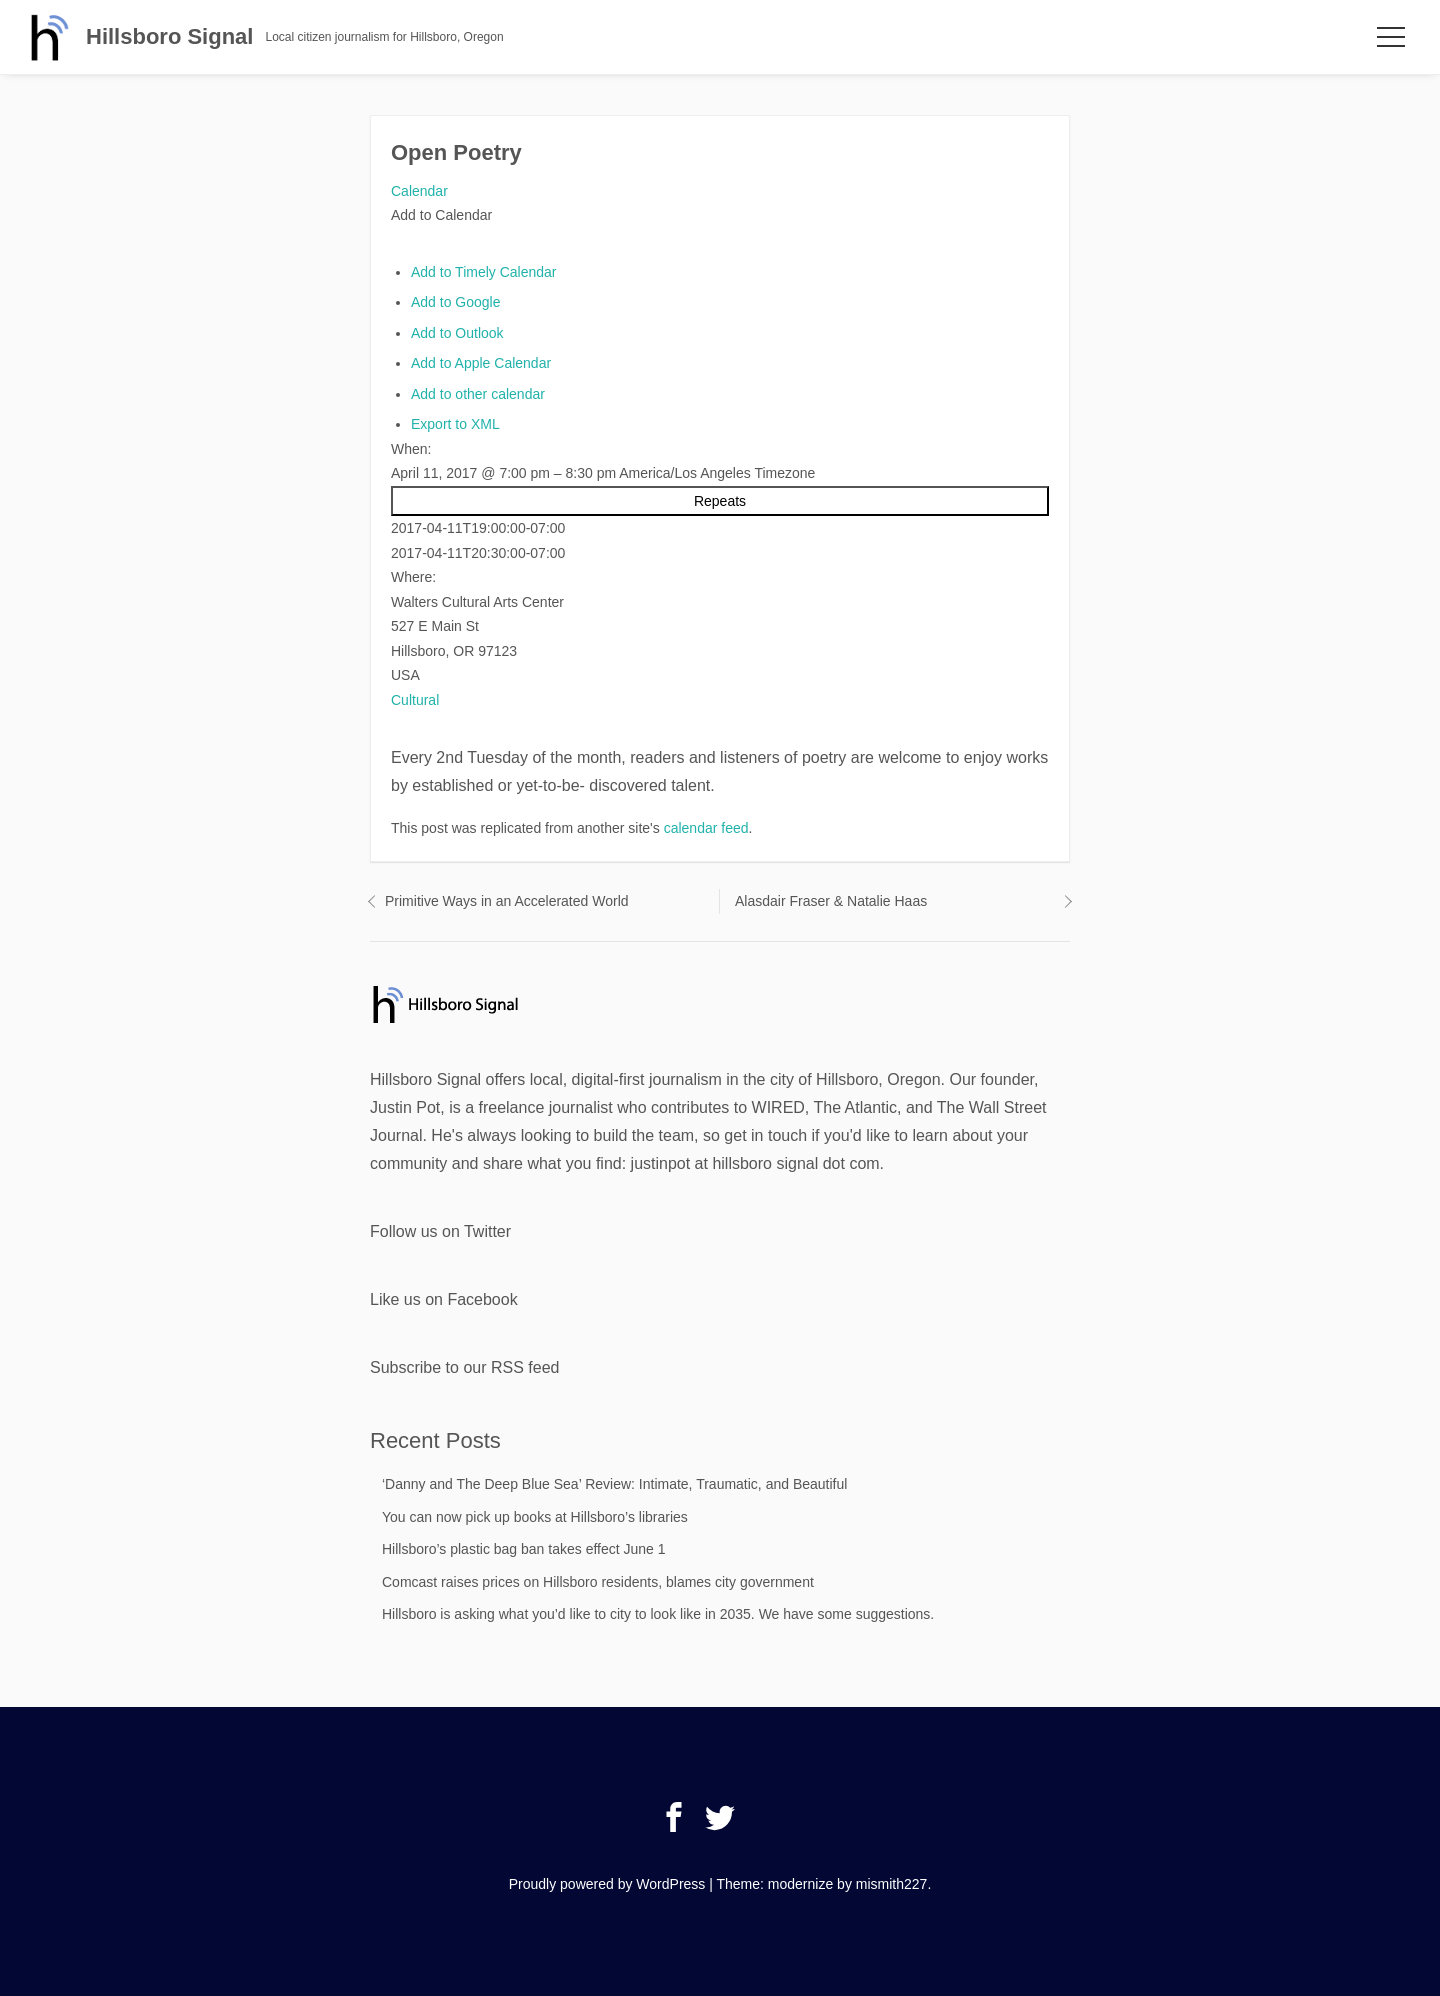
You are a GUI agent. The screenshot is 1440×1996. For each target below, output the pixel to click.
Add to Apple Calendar (481, 363)
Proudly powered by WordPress (607, 1884)
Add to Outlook (457, 333)
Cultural (415, 700)
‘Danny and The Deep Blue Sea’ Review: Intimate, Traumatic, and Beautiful (614, 1484)
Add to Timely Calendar (484, 272)
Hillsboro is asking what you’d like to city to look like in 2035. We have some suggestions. (658, 1614)
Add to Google (456, 302)
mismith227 (892, 1884)
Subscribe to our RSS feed (464, 1367)
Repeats (720, 501)
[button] (441, 215)
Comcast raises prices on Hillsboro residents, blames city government (598, 1582)
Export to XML (455, 424)
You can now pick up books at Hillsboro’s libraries (535, 1517)
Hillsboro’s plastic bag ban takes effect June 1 (524, 1549)
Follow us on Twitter (440, 1231)
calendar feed (706, 828)
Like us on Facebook (444, 1299)
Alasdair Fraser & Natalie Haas (831, 901)
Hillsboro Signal (169, 36)
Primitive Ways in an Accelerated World (507, 901)
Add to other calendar (478, 394)
